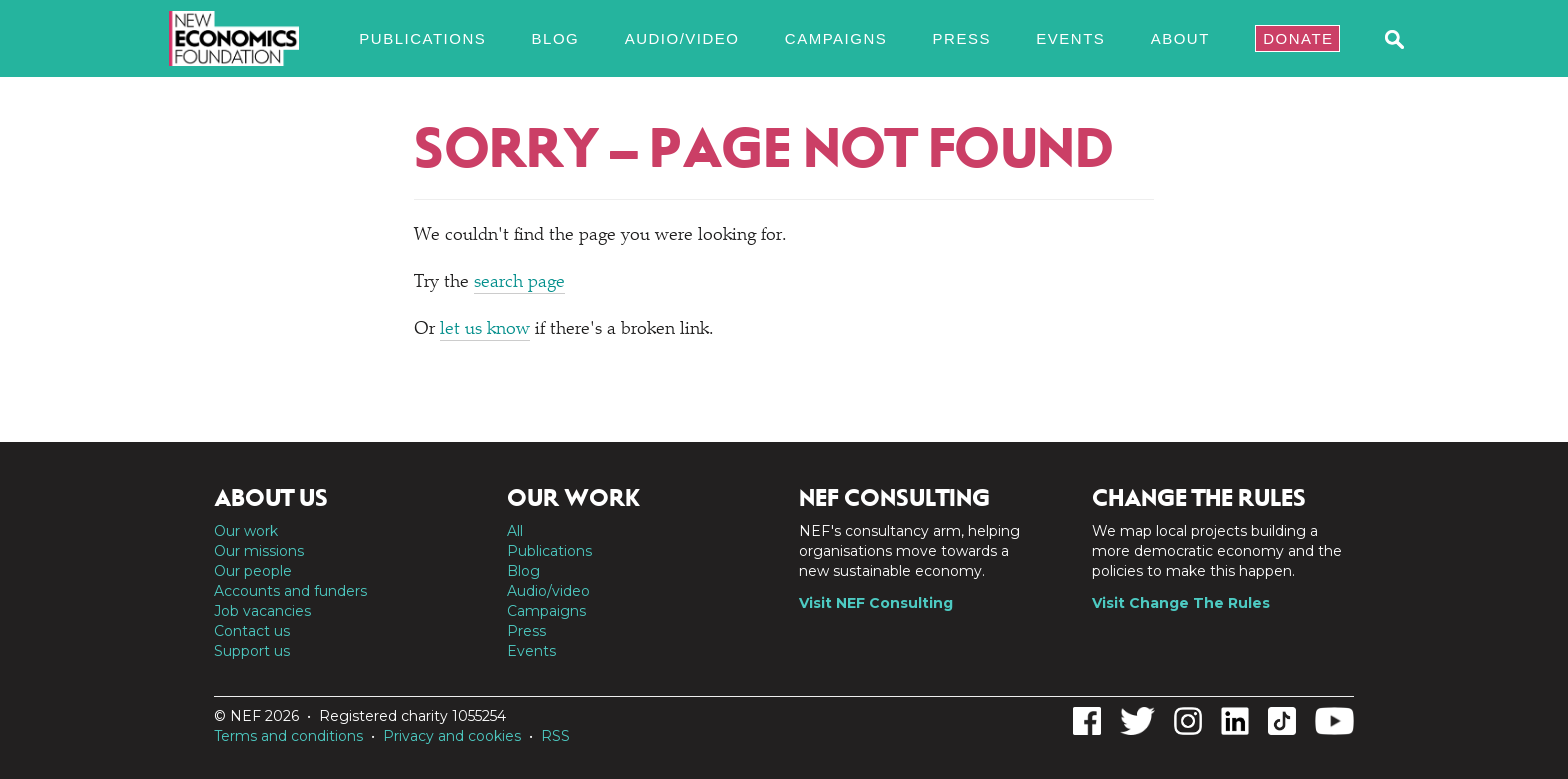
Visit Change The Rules (1181, 603)
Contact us (252, 631)
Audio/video (682, 38)
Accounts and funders (290, 591)
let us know (485, 330)
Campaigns (836, 38)
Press (962, 38)
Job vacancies (262, 611)
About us (271, 498)
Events (1070, 38)
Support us (252, 651)
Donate (1298, 38)
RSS (555, 736)
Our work (246, 531)
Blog (556, 38)
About (1180, 38)
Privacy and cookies (452, 736)
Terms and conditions (288, 736)
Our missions (259, 551)
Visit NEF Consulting (876, 603)
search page (519, 283)
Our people (253, 571)
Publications (422, 38)
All (515, 531)
